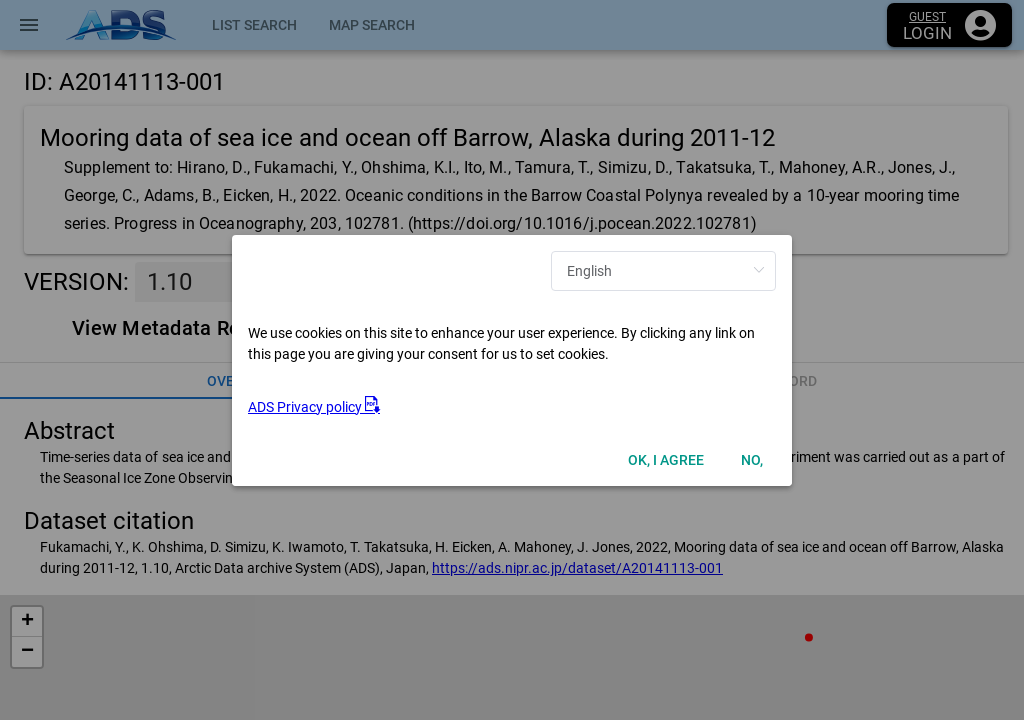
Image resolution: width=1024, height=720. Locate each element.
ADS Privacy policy (314, 407)
